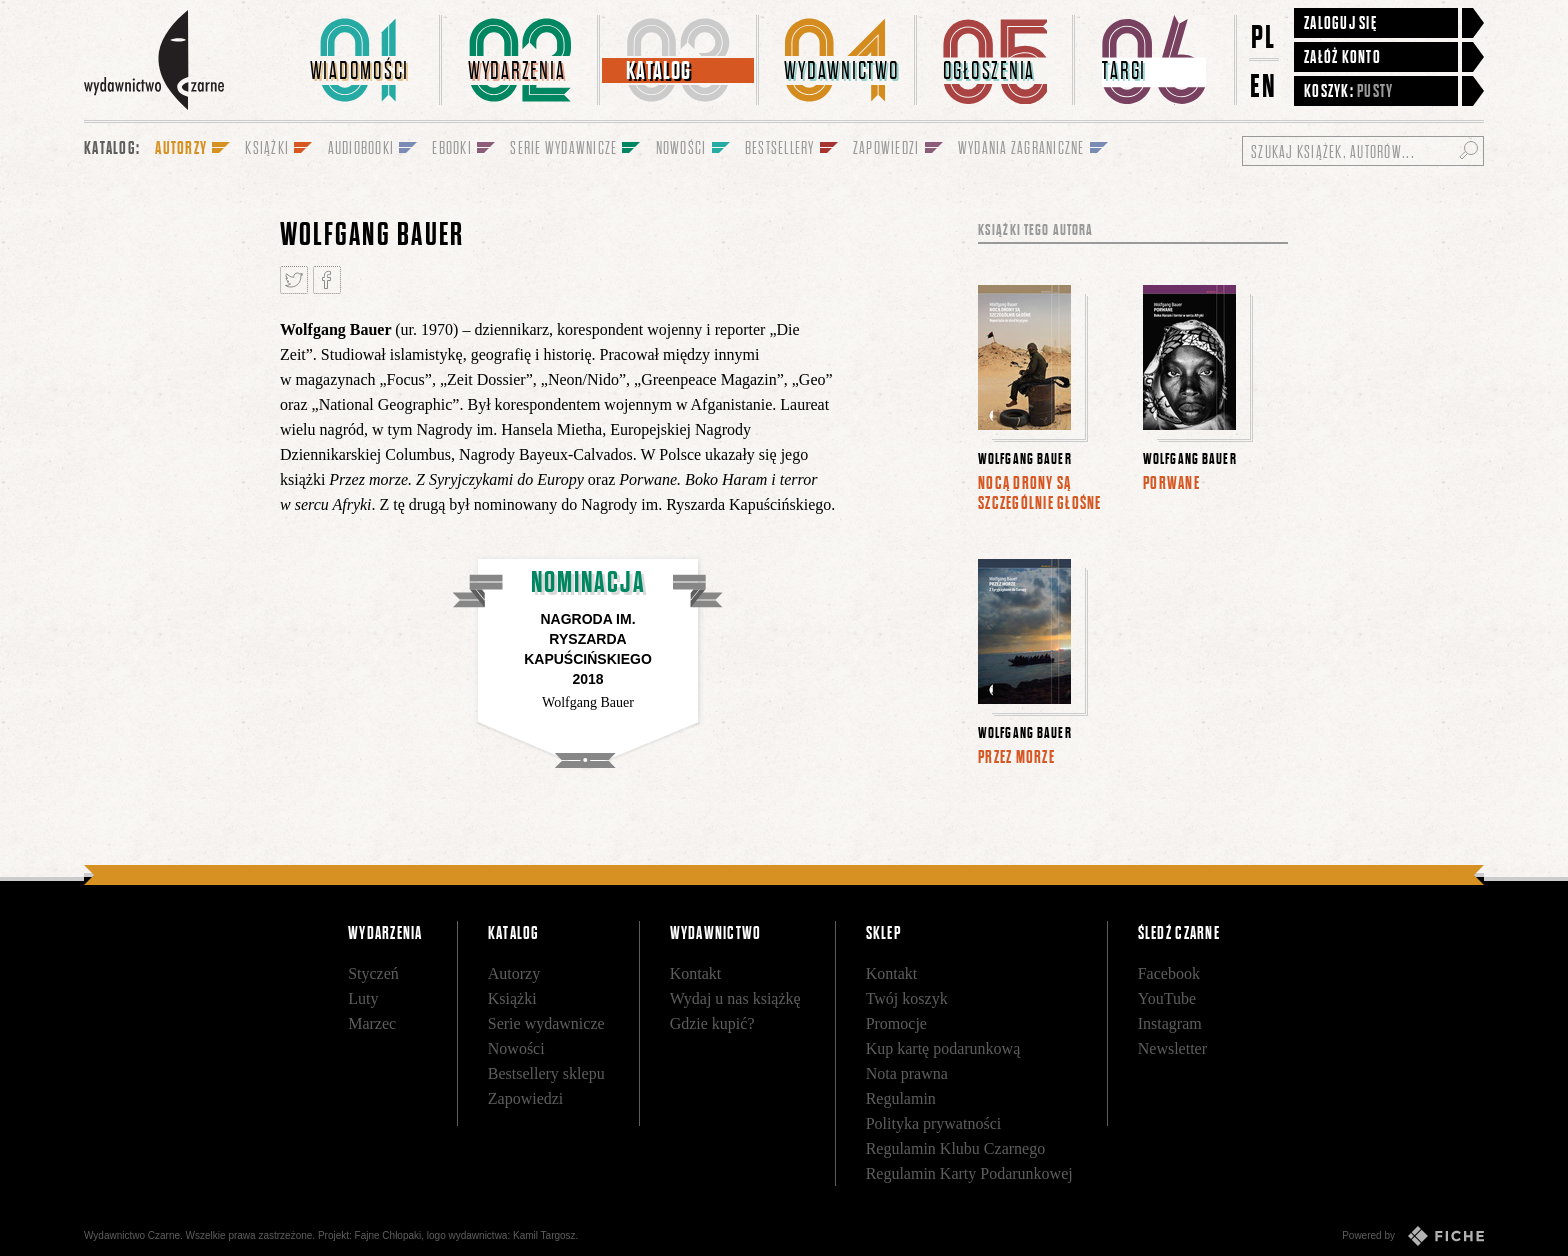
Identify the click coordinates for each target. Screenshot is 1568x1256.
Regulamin (901, 1098)
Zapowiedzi (526, 1098)
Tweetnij (294, 280)
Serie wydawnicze (546, 1023)
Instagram (1170, 1023)
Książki (512, 998)
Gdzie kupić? (712, 1023)
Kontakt (696, 973)
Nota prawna (907, 1073)
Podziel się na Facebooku (327, 280)
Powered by (1413, 1236)
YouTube (1167, 998)
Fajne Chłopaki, (389, 1235)
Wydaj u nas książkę (735, 998)
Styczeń (373, 973)
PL (1264, 36)
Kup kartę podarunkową (943, 1048)
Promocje (896, 1023)
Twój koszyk (907, 998)
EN (1264, 85)
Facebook (1169, 973)
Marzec (372, 1023)
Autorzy (514, 973)
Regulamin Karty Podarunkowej (969, 1173)
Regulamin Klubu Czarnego (956, 1148)
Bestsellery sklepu (546, 1073)
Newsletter (1172, 1048)
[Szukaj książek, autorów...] (1363, 151)
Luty (363, 998)
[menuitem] (363, 60)
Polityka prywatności (934, 1123)
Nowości (516, 1048)
